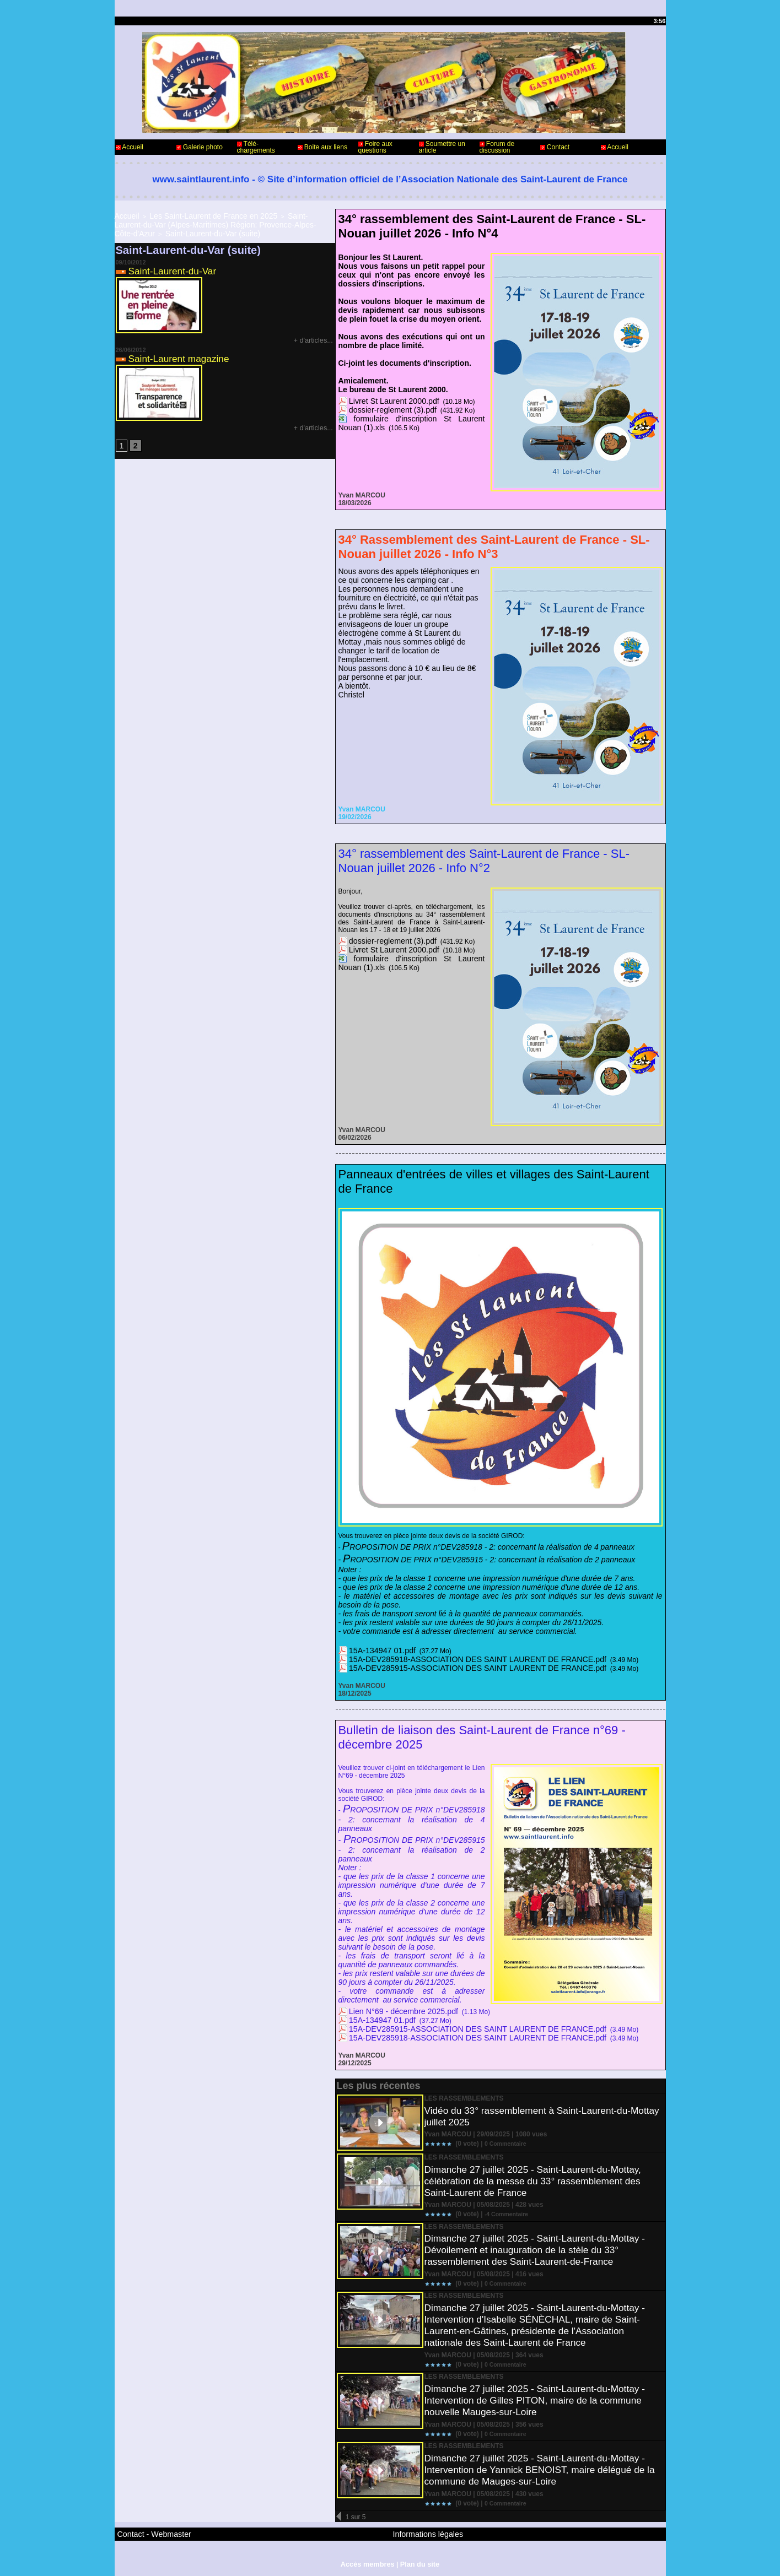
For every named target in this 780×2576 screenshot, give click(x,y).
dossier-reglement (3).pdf (386, 409)
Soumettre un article (442, 147)
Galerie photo (199, 147)
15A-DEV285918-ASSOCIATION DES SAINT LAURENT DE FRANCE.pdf (457, 1659)
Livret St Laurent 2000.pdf (387, 400)
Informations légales (420, 2532)
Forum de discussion (497, 147)
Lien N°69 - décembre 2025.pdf (395, 2011)
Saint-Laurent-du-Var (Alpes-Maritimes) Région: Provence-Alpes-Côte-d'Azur (223, 218)
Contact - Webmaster (147, 2532)
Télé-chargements (256, 147)
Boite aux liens (322, 147)
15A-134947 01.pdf (377, 1650)
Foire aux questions (375, 147)
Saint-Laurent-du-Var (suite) (291, 221)
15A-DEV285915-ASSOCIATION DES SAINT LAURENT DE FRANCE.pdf (457, 1667)
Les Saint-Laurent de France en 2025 (194, 215)
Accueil (129, 147)
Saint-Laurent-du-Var (174, 257)
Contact (555, 147)
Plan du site (418, 2559)
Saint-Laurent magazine (181, 344)
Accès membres (368, 2559)
